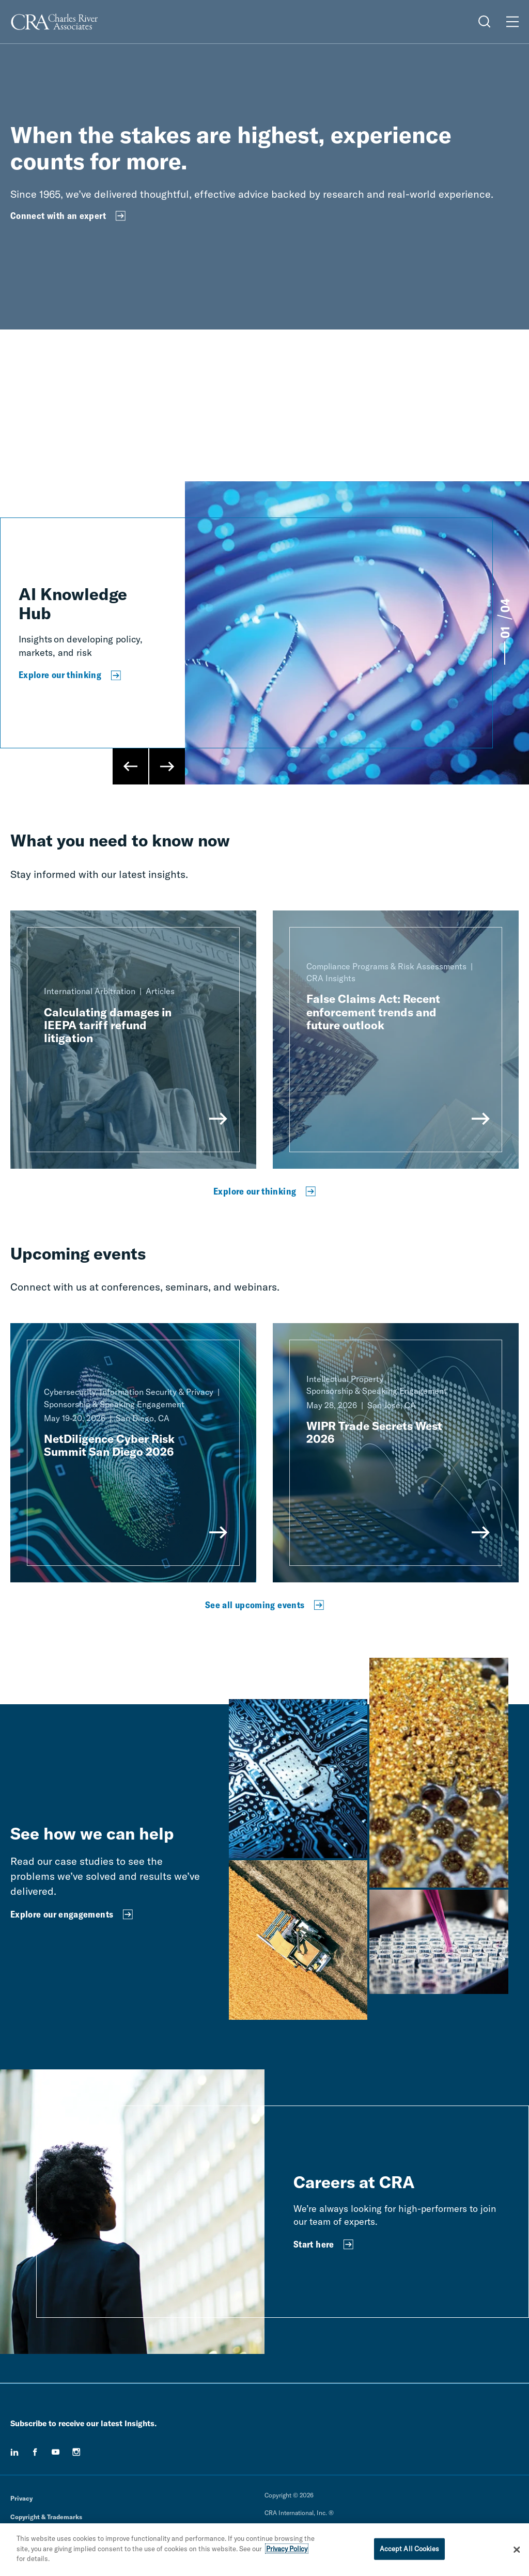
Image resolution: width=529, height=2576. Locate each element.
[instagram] (76, 2452)
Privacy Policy (286, 2548)
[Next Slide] (167, 766)
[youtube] (56, 2452)
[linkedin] (14, 2452)
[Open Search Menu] (484, 21)
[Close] (517, 2549)
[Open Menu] (512, 21)
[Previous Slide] (131, 766)
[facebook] (35, 2452)
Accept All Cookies (409, 2548)
